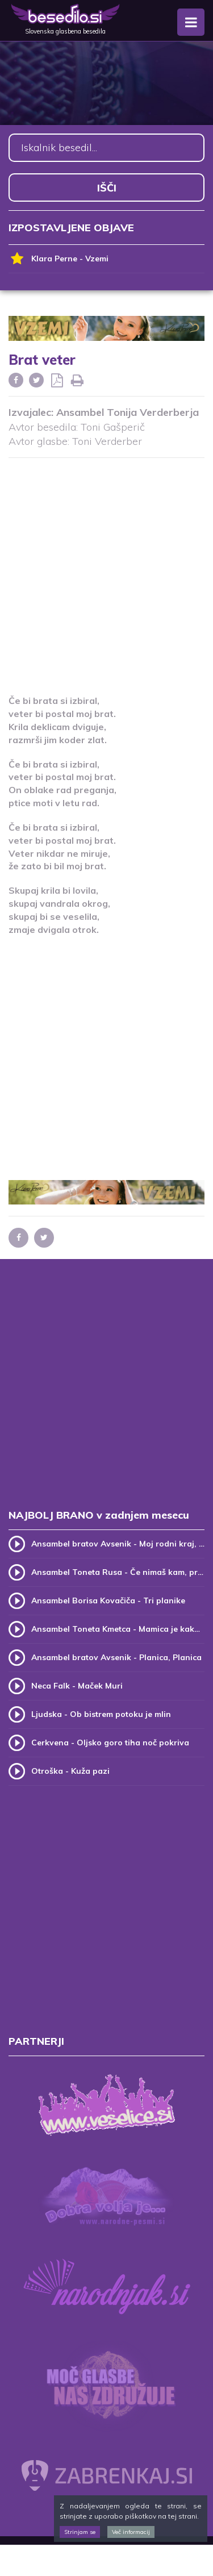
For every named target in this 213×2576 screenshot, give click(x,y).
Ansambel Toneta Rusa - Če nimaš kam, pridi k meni (117, 1572)
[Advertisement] (106, 569)
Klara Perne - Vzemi (58, 259)
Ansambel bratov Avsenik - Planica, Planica (116, 1657)
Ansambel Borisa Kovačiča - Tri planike (108, 1600)
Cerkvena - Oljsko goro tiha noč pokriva (110, 1742)
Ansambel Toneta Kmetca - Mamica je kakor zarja (117, 1629)
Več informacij (131, 2532)
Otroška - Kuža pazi (70, 1771)
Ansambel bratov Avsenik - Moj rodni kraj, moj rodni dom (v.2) (117, 1544)
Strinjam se (79, 2532)
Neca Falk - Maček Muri (77, 1686)
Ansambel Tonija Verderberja (127, 412)
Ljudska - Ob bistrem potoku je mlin (101, 1714)
